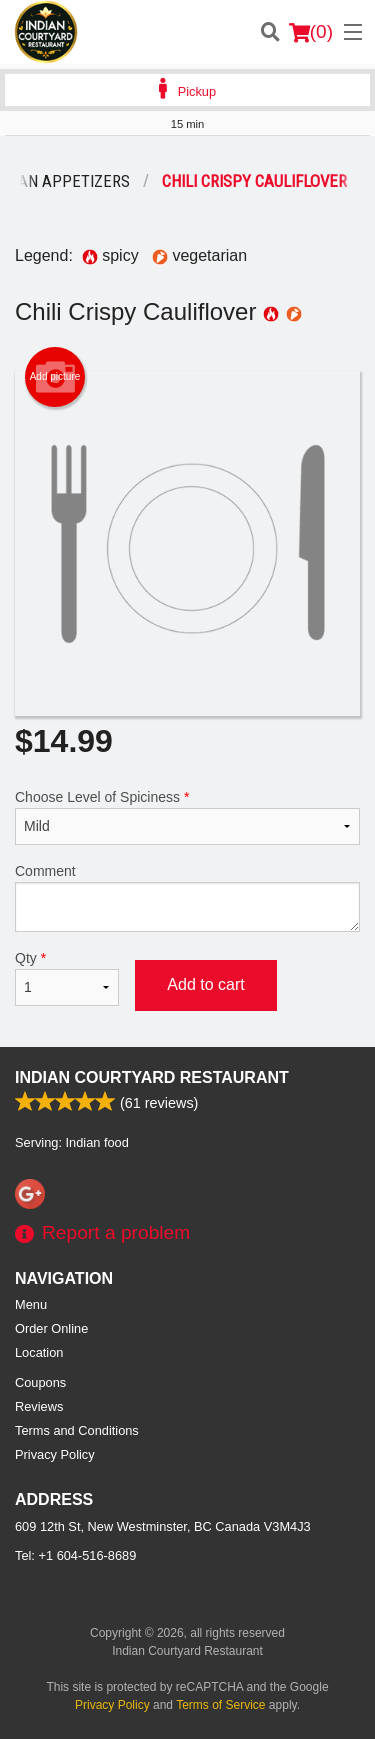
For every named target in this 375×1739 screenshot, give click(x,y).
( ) (311, 32)
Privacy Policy (55, 1454)
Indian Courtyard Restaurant (152, 1077)
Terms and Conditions (77, 1430)
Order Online (51, 1328)
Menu (31, 1304)
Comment (187, 897)
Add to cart (205, 984)
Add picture (55, 377)
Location (39, 1352)
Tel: (75, 1555)
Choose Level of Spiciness (187, 817)
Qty (67, 978)
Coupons (40, 1382)
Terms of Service (220, 1705)
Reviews (39, 1406)
